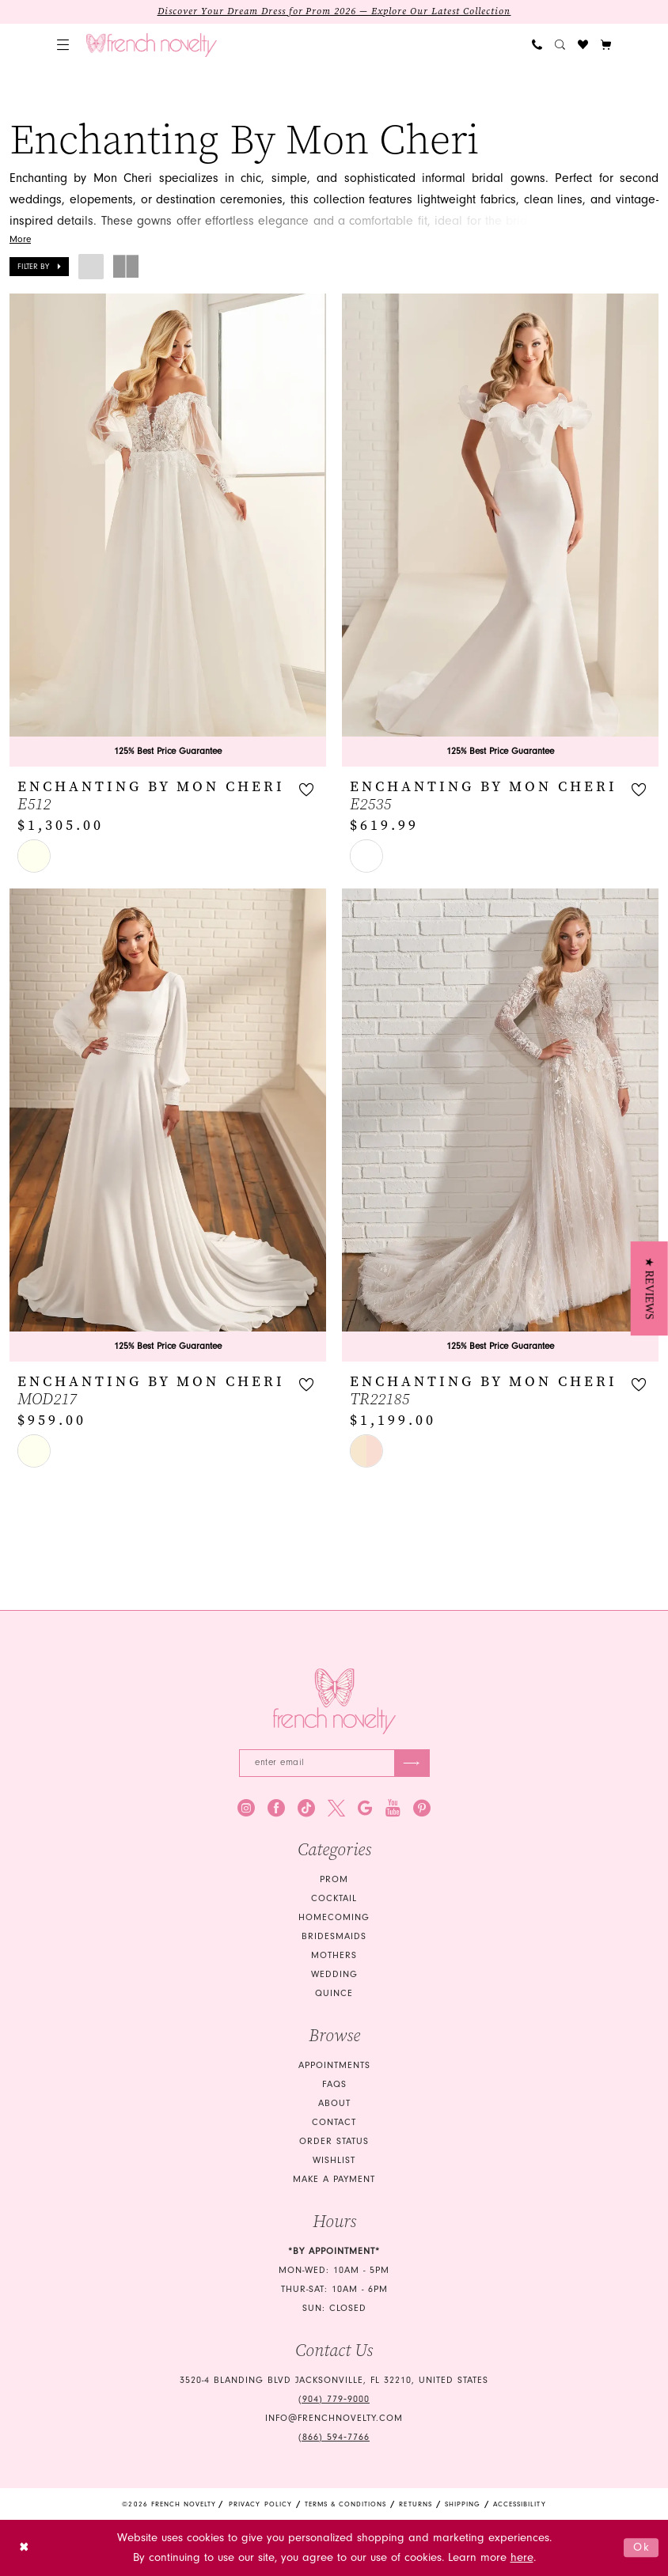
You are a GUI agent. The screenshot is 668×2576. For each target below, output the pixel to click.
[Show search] (559, 45)
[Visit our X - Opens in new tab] (336, 1807)
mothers (334, 1955)
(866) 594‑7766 (334, 2437)
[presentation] (167, 530)
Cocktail (334, 1898)
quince (334, 1993)
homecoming (334, 1917)
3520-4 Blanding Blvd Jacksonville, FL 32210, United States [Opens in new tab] (334, 2380)
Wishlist (334, 2160)
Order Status (334, 2141)
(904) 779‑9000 (334, 2399)
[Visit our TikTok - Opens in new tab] (306, 1807)
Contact (334, 2122)
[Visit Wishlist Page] (582, 45)
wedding (334, 1974)
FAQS (334, 2084)
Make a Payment (334, 2179)
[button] (63, 45)
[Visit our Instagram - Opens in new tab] (246, 1807)
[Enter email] (334, 1763)
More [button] (20, 239)
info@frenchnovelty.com (334, 2418)
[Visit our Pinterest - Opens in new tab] (421, 1807)
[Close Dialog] (24, 2548)
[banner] (151, 45)
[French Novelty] (334, 1701)
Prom (334, 1879)
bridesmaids (334, 1936)
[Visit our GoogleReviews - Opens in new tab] (365, 1807)
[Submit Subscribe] (412, 1763)
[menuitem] (63, 45)
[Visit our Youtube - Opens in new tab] (393, 1807)
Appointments (334, 2065)
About (334, 2103)
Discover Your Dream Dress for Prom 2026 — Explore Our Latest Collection (334, 12)
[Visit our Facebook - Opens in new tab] (276, 1807)
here (521, 2557)
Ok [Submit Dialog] (642, 2547)
